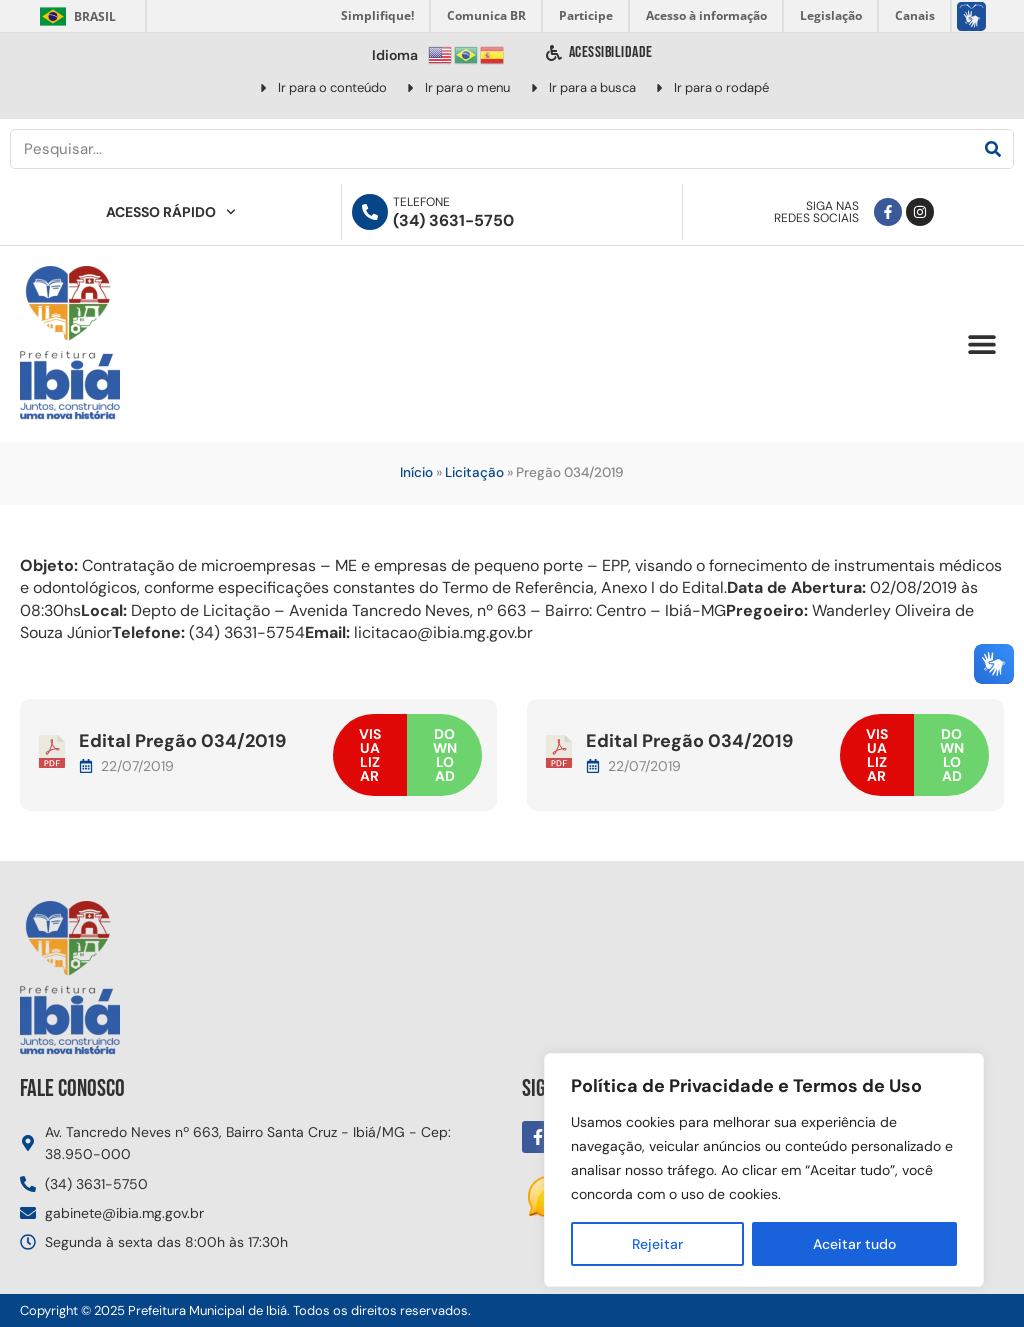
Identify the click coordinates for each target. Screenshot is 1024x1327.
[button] (981, 344)
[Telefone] (370, 212)
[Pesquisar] (993, 149)
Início (416, 472)
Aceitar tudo (854, 1244)
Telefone (421, 202)
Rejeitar (657, 1244)
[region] (764, 1170)
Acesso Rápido (171, 212)
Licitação (474, 472)
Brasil (74, 16)
